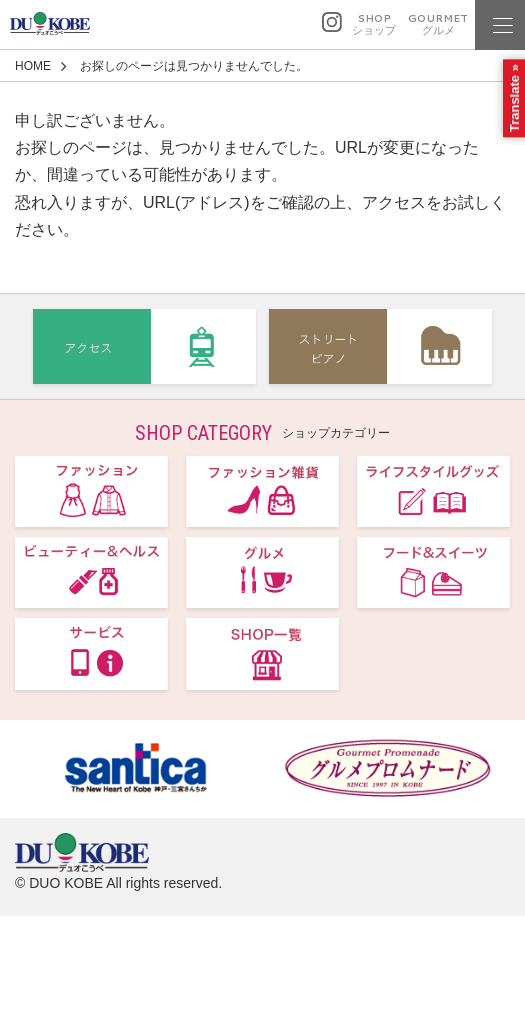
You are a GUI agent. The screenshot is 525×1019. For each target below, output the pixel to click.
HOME (33, 66)
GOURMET (438, 24)
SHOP (374, 24)
